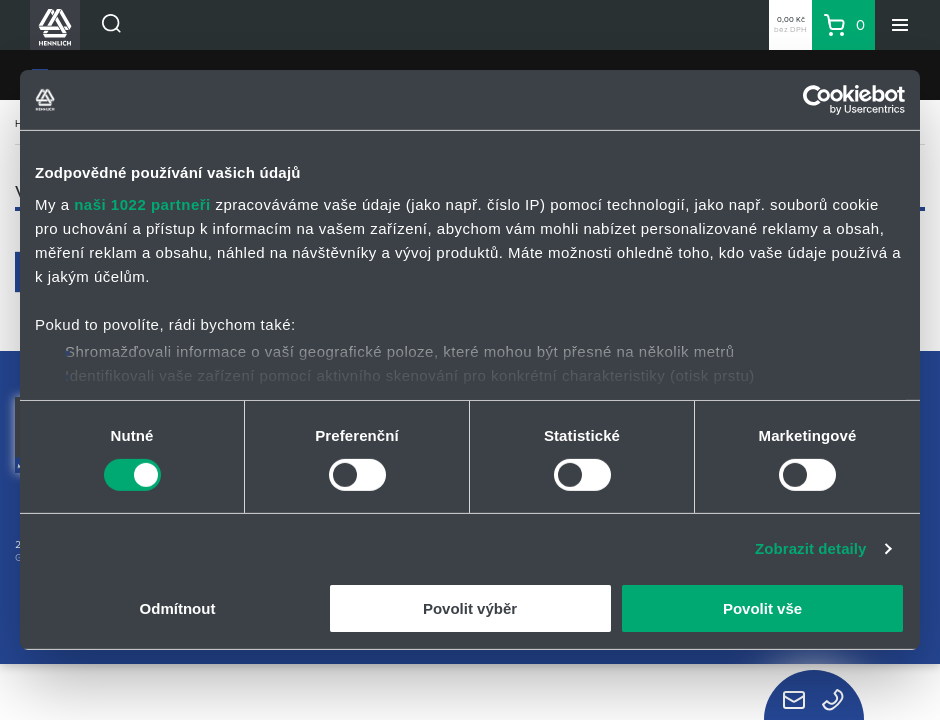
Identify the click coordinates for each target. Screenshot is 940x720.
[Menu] (900, 25)
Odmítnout (178, 608)
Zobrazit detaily (811, 548)
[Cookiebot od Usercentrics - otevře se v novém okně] (817, 100)
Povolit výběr (470, 608)
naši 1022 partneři (142, 203)
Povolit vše (762, 608)
